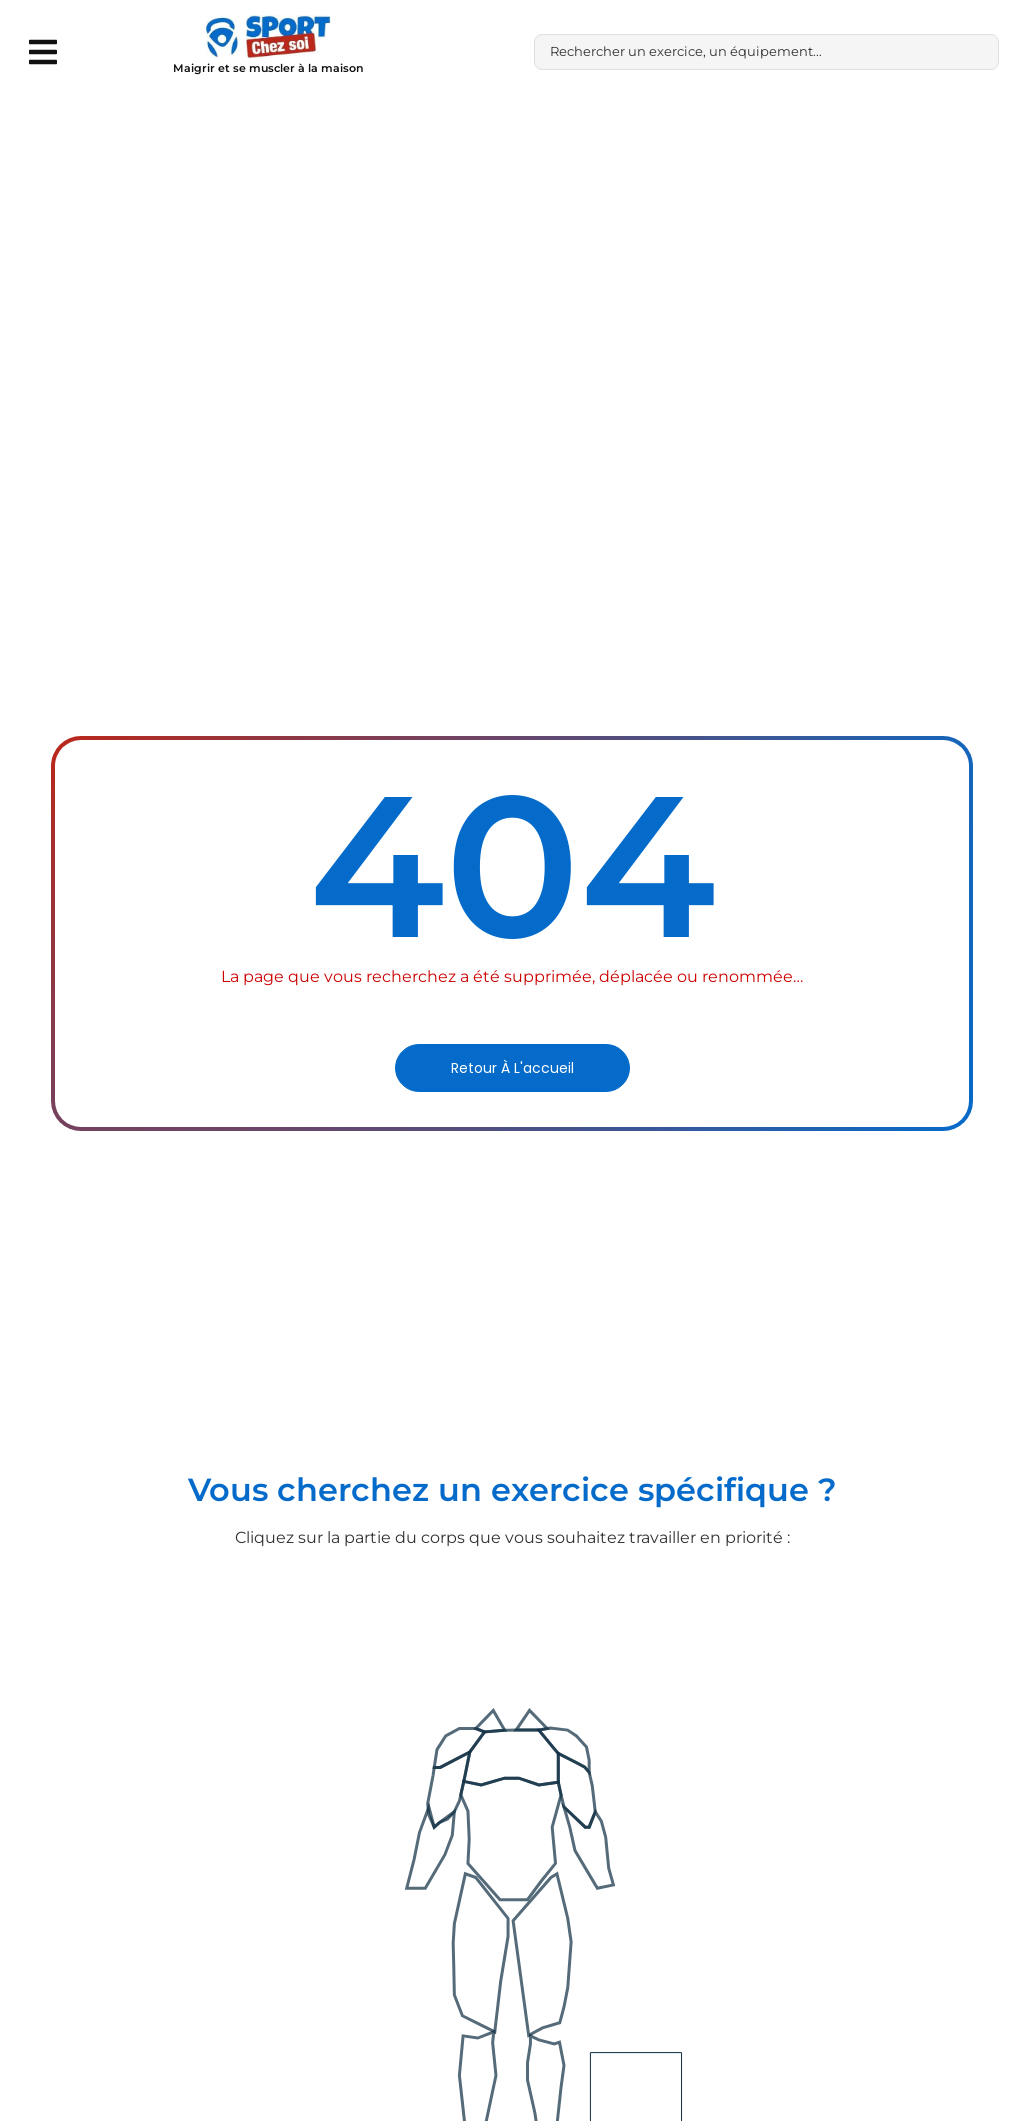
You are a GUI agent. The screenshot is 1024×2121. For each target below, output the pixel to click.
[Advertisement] (512, 254)
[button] (42, 51)
